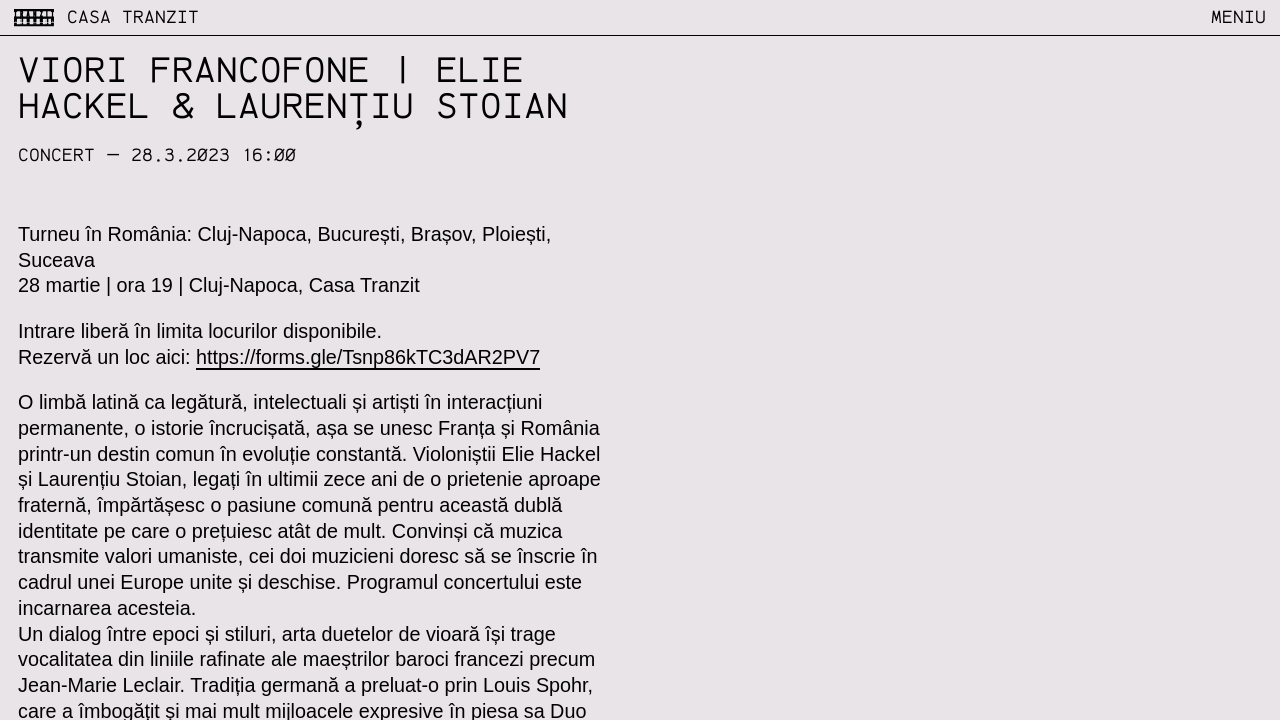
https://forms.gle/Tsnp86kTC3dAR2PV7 (368, 357)
